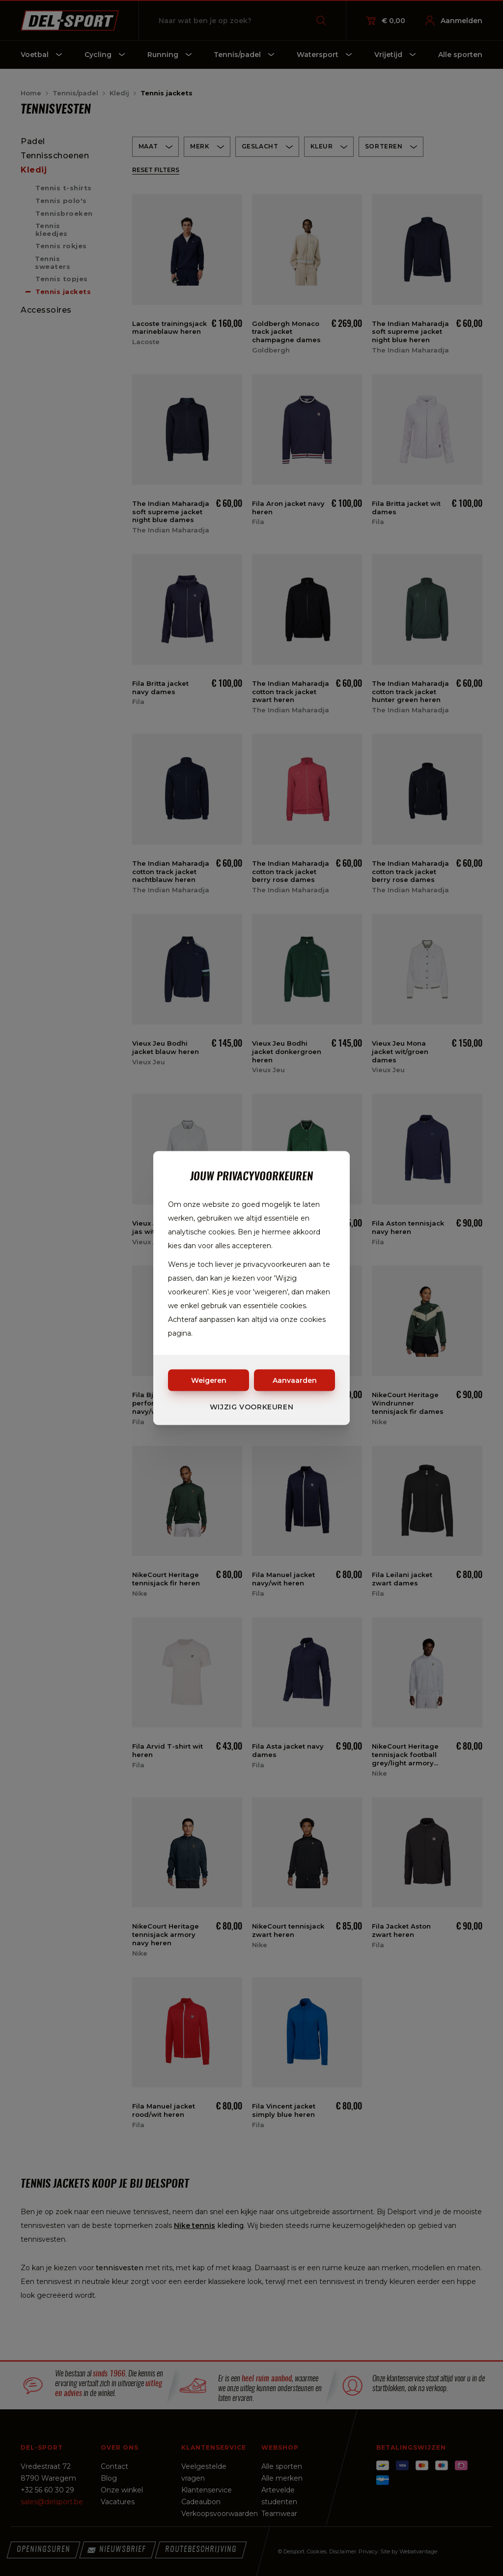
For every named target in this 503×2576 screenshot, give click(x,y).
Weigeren (208, 1380)
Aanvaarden (295, 1380)
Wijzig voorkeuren (252, 1407)
